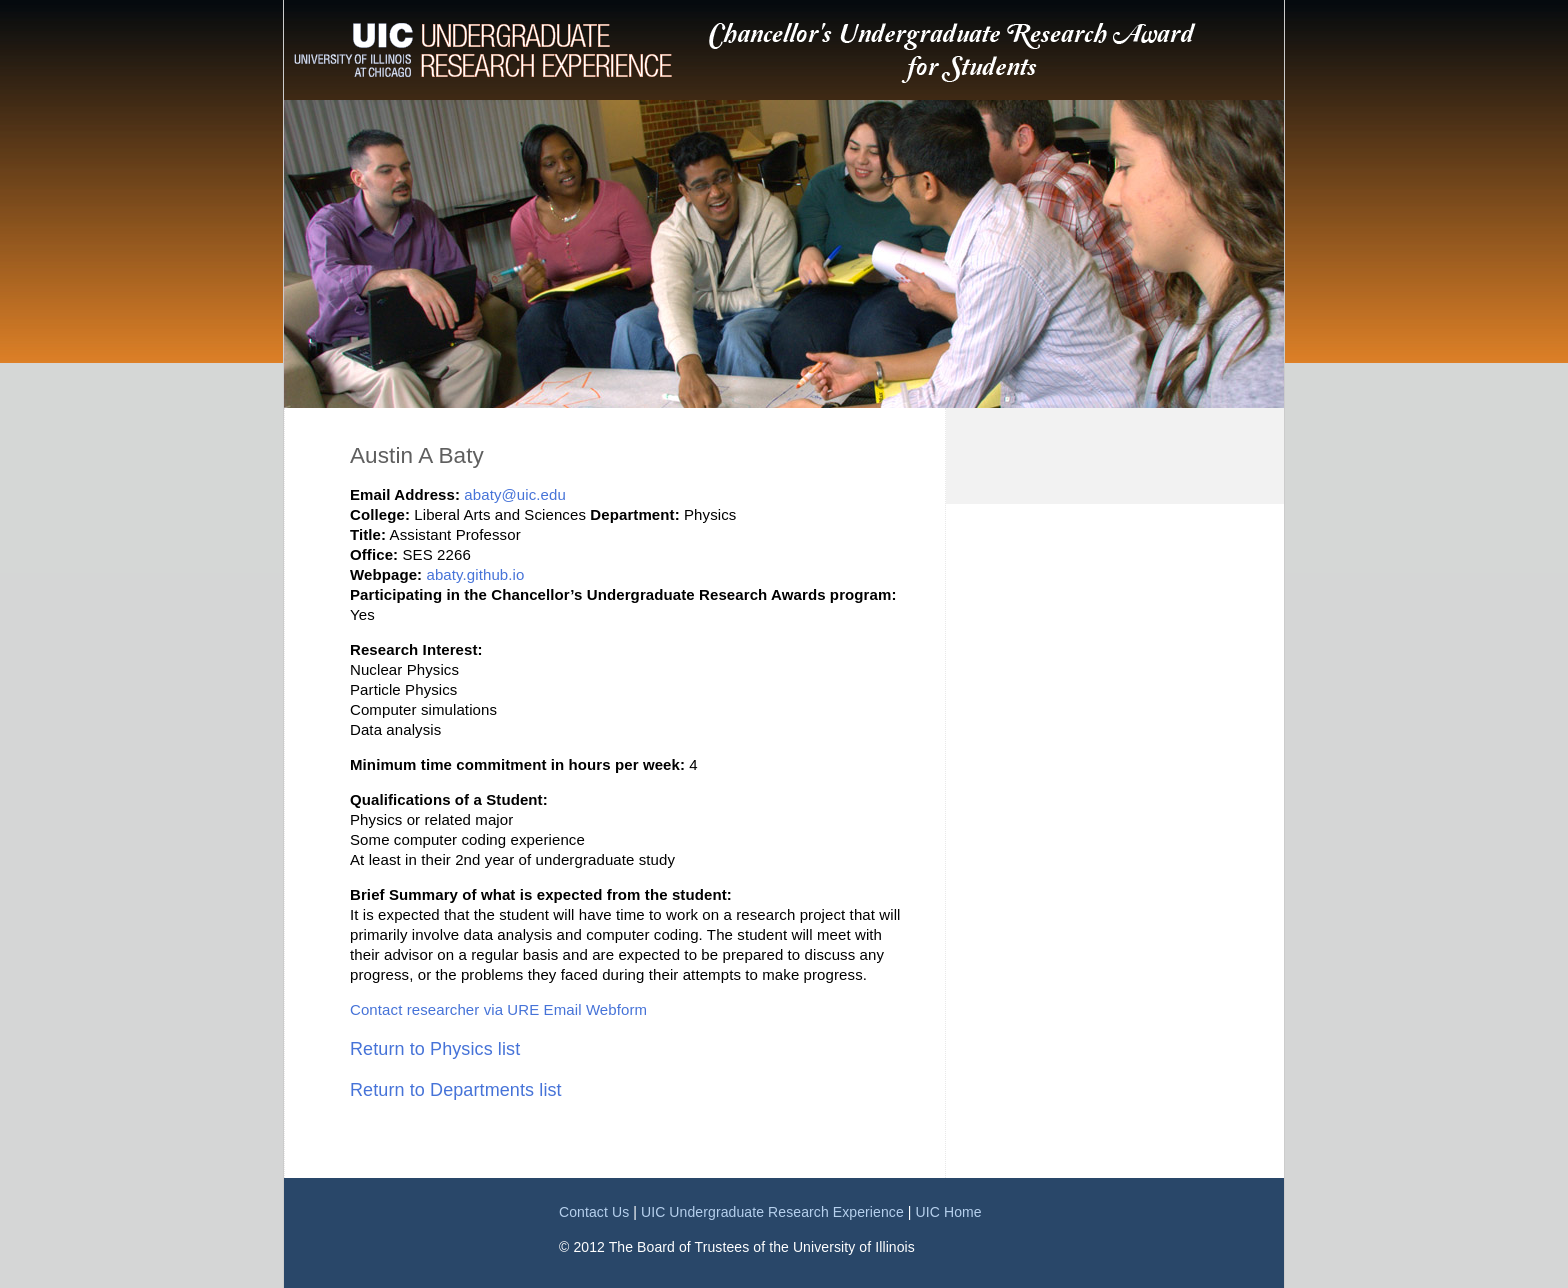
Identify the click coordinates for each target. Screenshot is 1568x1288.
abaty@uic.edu (515, 494)
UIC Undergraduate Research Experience (772, 1212)
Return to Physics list (435, 1049)
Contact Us (594, 1212)
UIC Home (949, 1212)
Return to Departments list (456, 1090)
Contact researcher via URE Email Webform (498, 1009)
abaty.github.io (475, 574)
